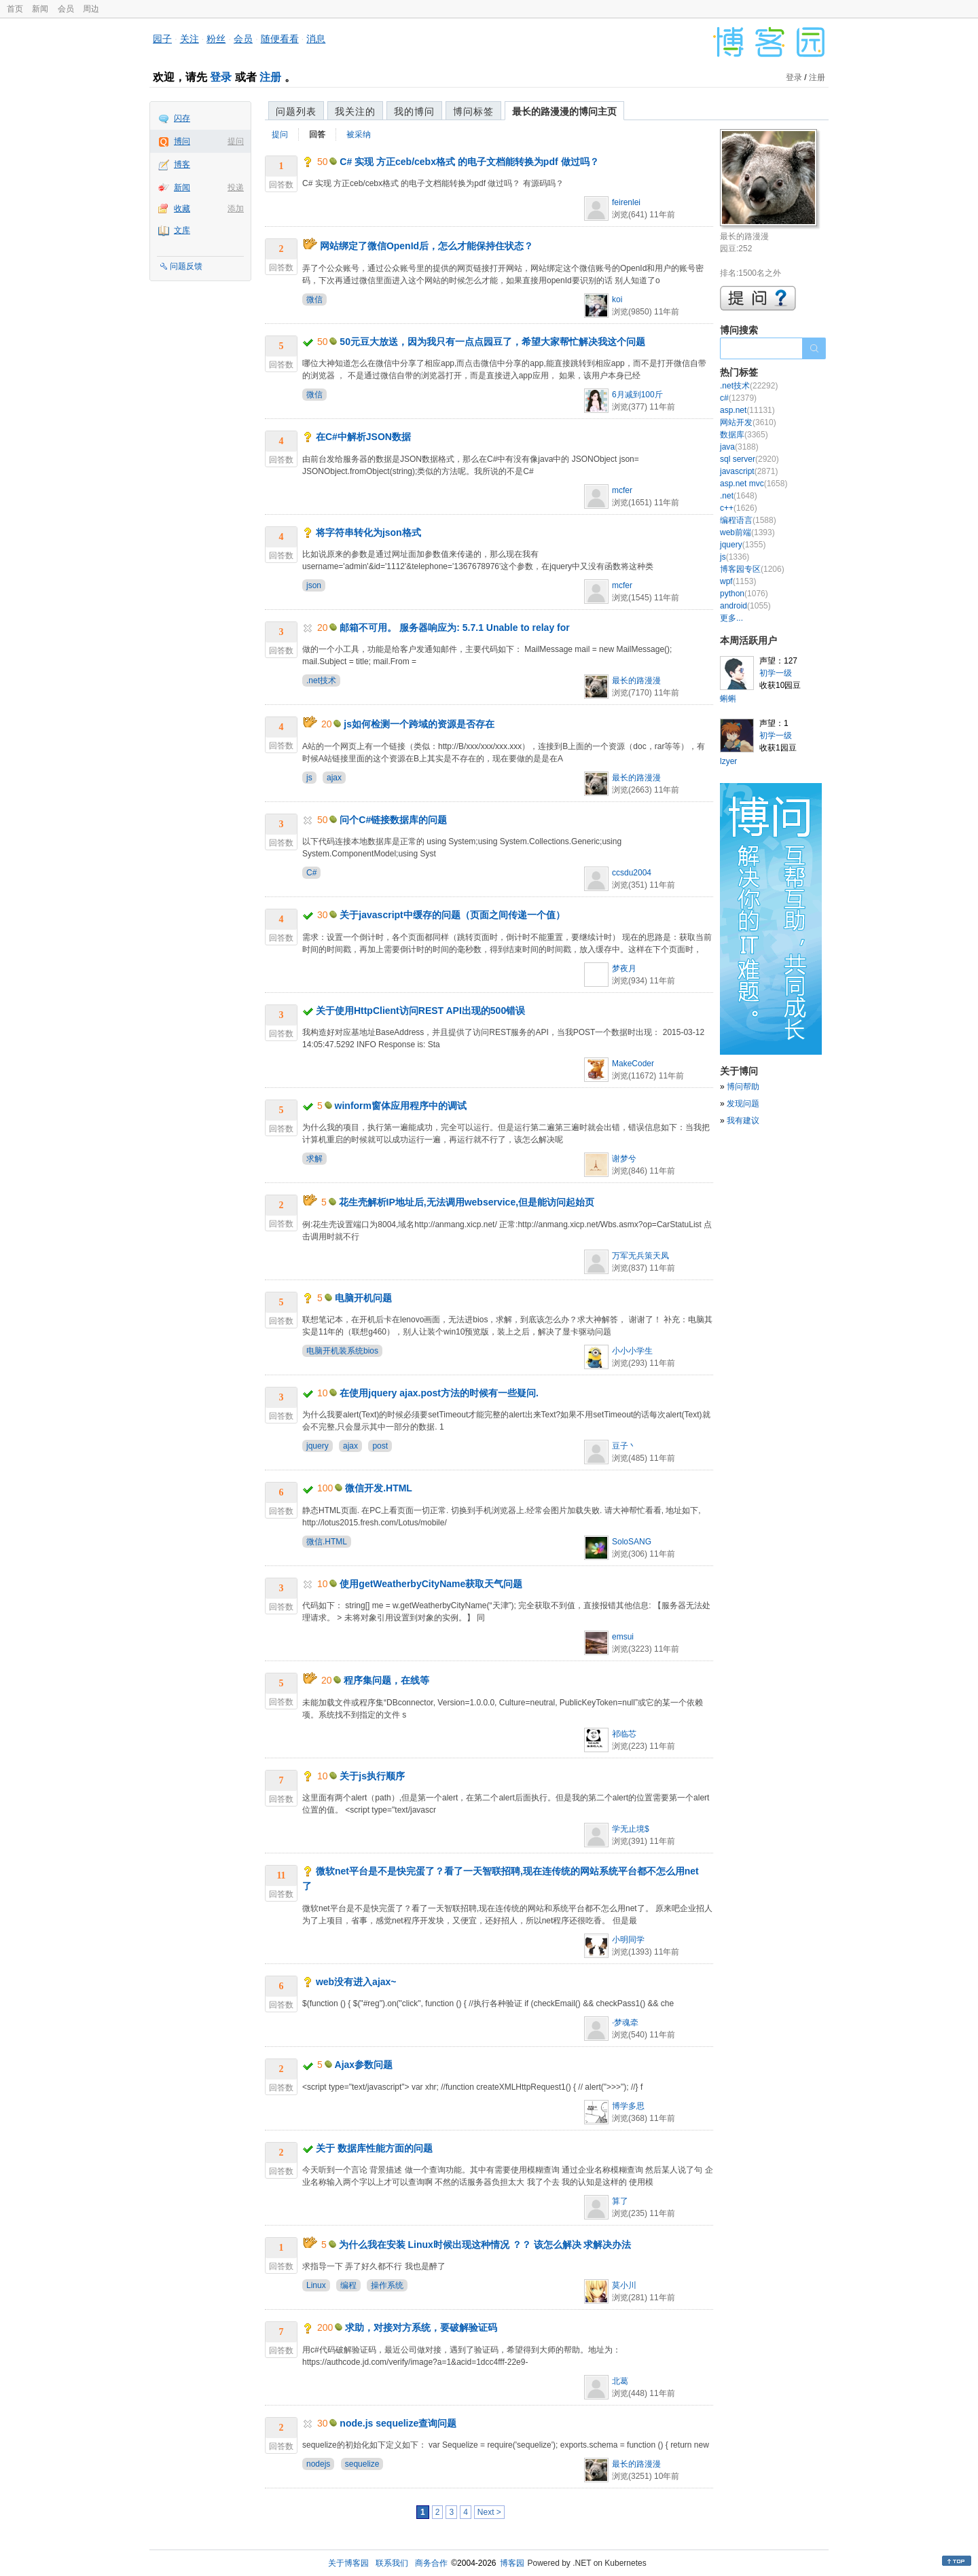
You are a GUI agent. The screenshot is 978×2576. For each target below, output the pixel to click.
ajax (334, 777)
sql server (749, 459)
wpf (738, 581)
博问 (182, 141)
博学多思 (628, 2106)
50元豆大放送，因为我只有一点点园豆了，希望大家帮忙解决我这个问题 (492, 341)
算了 (620, 2201)
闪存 (182, 118)
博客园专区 (752, 569)
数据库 (744, 434)
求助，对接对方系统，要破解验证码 (421, 2327)
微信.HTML (326, 1541)
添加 (236, 208)
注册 (270, 77)
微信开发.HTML (378, 1488)
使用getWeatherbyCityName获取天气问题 (431, 1583)
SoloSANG (631, 1541)
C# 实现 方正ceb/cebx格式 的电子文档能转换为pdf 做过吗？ (469, 161)
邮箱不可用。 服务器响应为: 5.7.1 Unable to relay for (454, 627)
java (739, 447)
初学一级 (775, 673)
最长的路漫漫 (636, 680)
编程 (348, 2285)
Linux (316, 2285)
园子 (162, 38)
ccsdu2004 (631, 872)
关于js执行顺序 (372, 1776)
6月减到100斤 (637, 394)
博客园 (512, 2563)
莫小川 (624, 2285)
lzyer (728, 761)
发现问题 (743, 1103)
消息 (315, 38)
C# (311, 872)
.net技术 (321, 680)
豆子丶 (624, 1446)
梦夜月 (624, 968)
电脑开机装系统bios (342, 1351)
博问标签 (473, 111)
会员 (66, 9)
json (313, 585)
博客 (182, 164)
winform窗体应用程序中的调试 (401, 1105)
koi (617, 299)
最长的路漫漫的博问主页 (564, 111)
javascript (749, 471)
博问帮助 (743, 1086)
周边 (91, 9)
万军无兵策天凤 (640, 1255)
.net (738, 496)
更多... (731, 618)
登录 (221, 77)
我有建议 (743, 1120)
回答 (317, 134)
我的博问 (414, 111)
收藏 (182, 208)
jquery (317, 1446)
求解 (314, 1158)
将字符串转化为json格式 (368, 532)
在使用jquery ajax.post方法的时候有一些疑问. (439, 1392)
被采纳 (358, 134)
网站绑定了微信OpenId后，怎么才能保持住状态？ (426, 245)
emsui (623, 1636)
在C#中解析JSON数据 (363, 436)
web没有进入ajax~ (356, 1981)
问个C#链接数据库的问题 (393, 819)
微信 (314, 299)
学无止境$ (630, 1829)
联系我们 (392, 2563)
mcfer (622, 490)
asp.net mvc (753, 483)
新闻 (40, 9)
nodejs (318, 2464)
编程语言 (748, 520)
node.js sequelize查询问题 (398, 2423)
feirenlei (626, 202)
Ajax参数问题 (364, 2064)
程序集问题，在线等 (386, 1680)
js (309, 777)
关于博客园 (348, 2563)
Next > (489, 2512)
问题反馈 (186, 266)
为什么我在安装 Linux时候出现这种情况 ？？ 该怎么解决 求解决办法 (485, 2244)
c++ (738, 508)
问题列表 (296, 111)
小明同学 (628, 1939)
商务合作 (431, 2563)
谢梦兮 (624, 1158)
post (380, 1446)
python (744, 593)
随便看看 (280, 38)
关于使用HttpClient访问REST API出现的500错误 (420, 1010)
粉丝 (215, 38)
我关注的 (355, 111)
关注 (189, 38)
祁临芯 (624, 1734)
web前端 (747, 532)
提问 (236, 141)
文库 (182, 230)
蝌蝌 (728, 699)
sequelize (362, 2464)
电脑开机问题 (363, 1297)
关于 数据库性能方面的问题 (374, 2148)
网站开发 (748, 422)
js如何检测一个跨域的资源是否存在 (419, 724)
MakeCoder (633, 1063)
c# (738, 398)
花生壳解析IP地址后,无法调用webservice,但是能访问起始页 (467, 1202)
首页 (15, 9)
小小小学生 (632, 1351)
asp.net (747, 410)
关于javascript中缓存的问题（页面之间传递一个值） (452, 914)
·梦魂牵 (625, 2022)
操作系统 (387, 2285)
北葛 (620, 2381)
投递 (236, 187)
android (745, 606)
